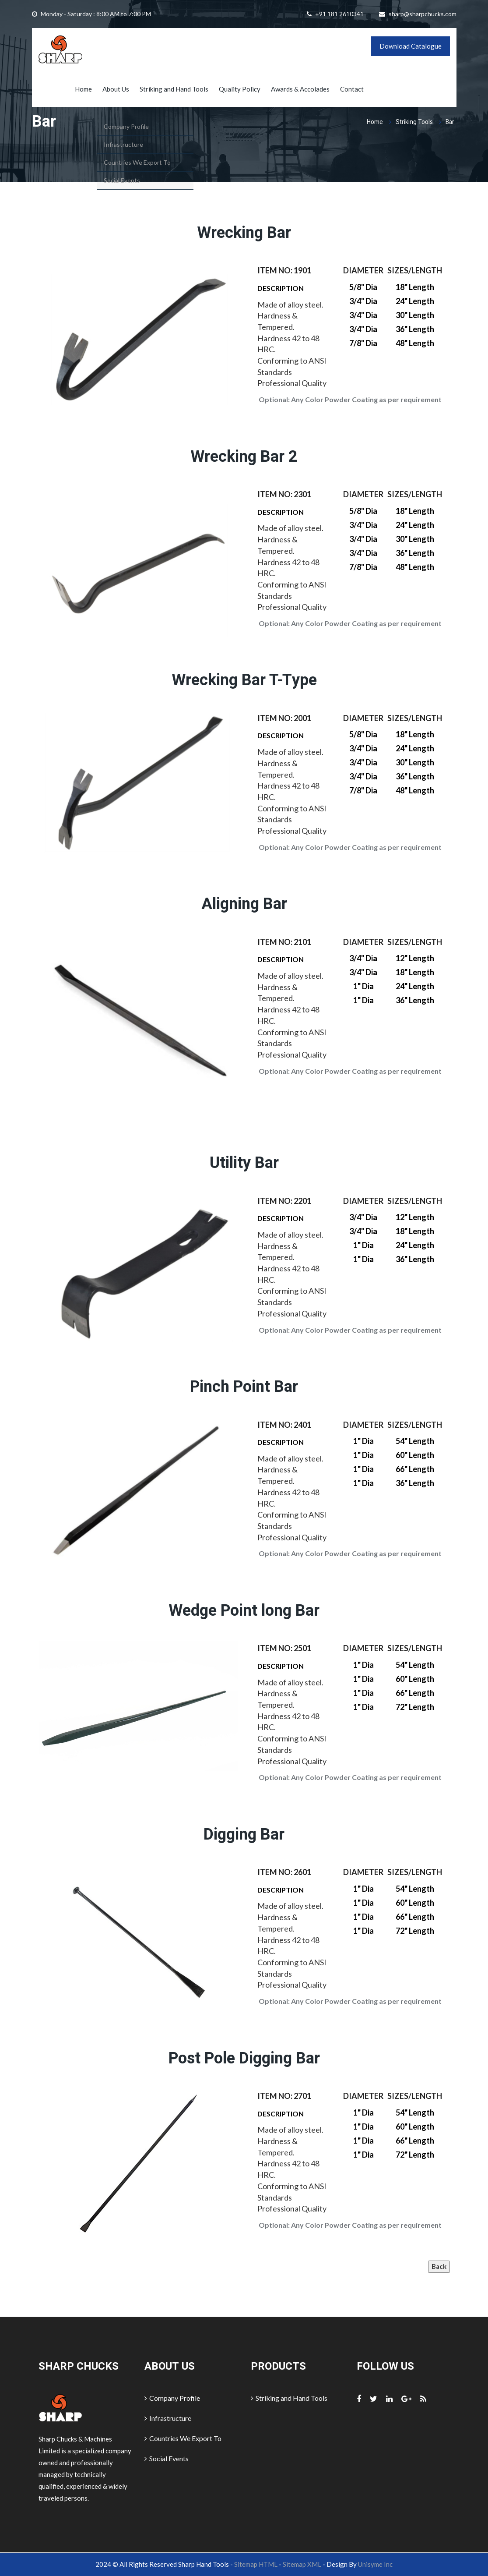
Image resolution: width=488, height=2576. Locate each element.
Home (83, 89)
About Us (115, 89)
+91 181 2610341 (339, 14)
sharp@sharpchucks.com (422, 14)
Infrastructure (167, 2418)
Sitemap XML (302, 2564)
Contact (352, 89)
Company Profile (172, 2398)
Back (439, 2266)
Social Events (166, 2458)
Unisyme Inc (375, 2564)
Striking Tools (414, 122)
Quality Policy (239, 89)
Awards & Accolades (300, 89)
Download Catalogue (410, 46)
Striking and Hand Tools (174, 89)
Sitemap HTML (255, 2564)
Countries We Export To (182, 2438)
